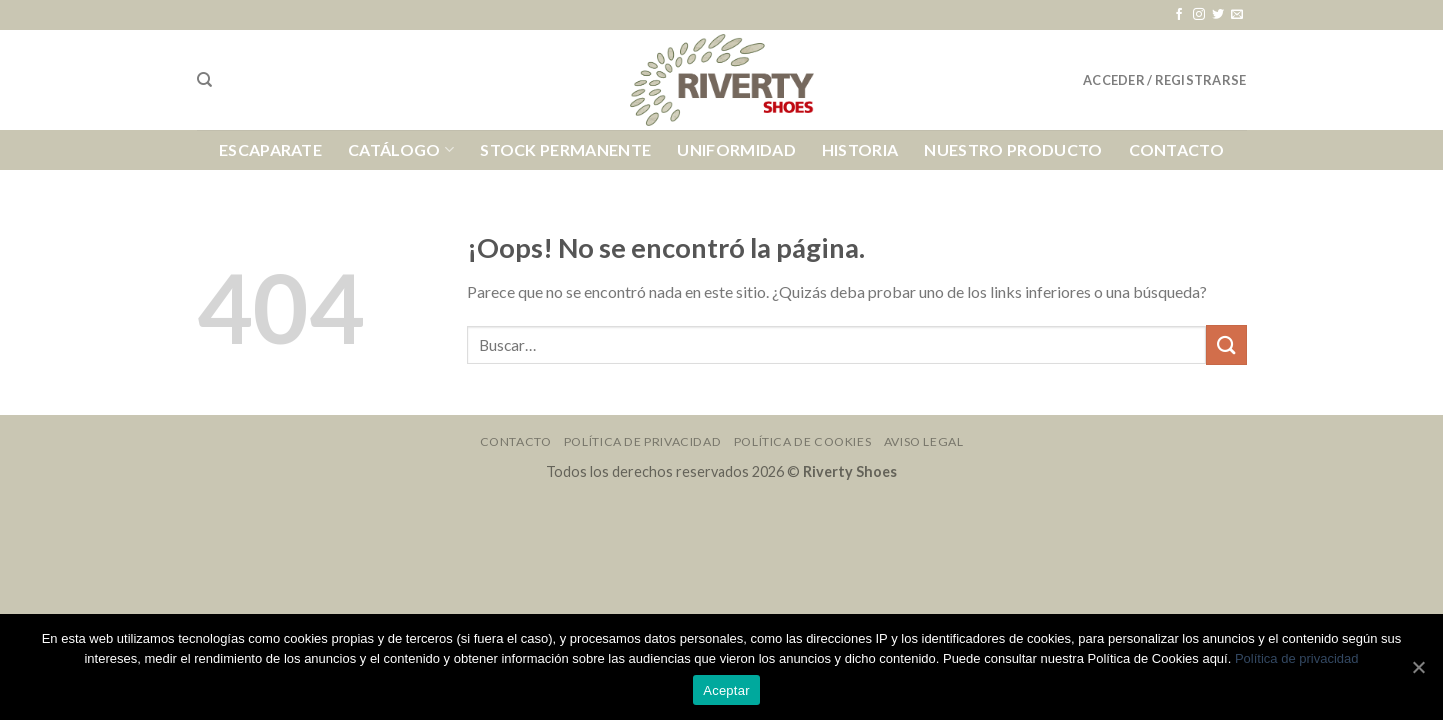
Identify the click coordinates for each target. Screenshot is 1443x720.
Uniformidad (736, 149)
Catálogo (401, 150)
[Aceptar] (1418, 667)
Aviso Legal (924, 441)
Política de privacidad (1297, 658)
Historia (860, 149)
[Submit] (1226, 344)
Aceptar (726, 690)
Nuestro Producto (1013, 149)
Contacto (1177, 149)
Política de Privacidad (642, 441)
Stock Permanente (565, 149)
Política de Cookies (803, 441)
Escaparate (270, 149)
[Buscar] (204, 80)
